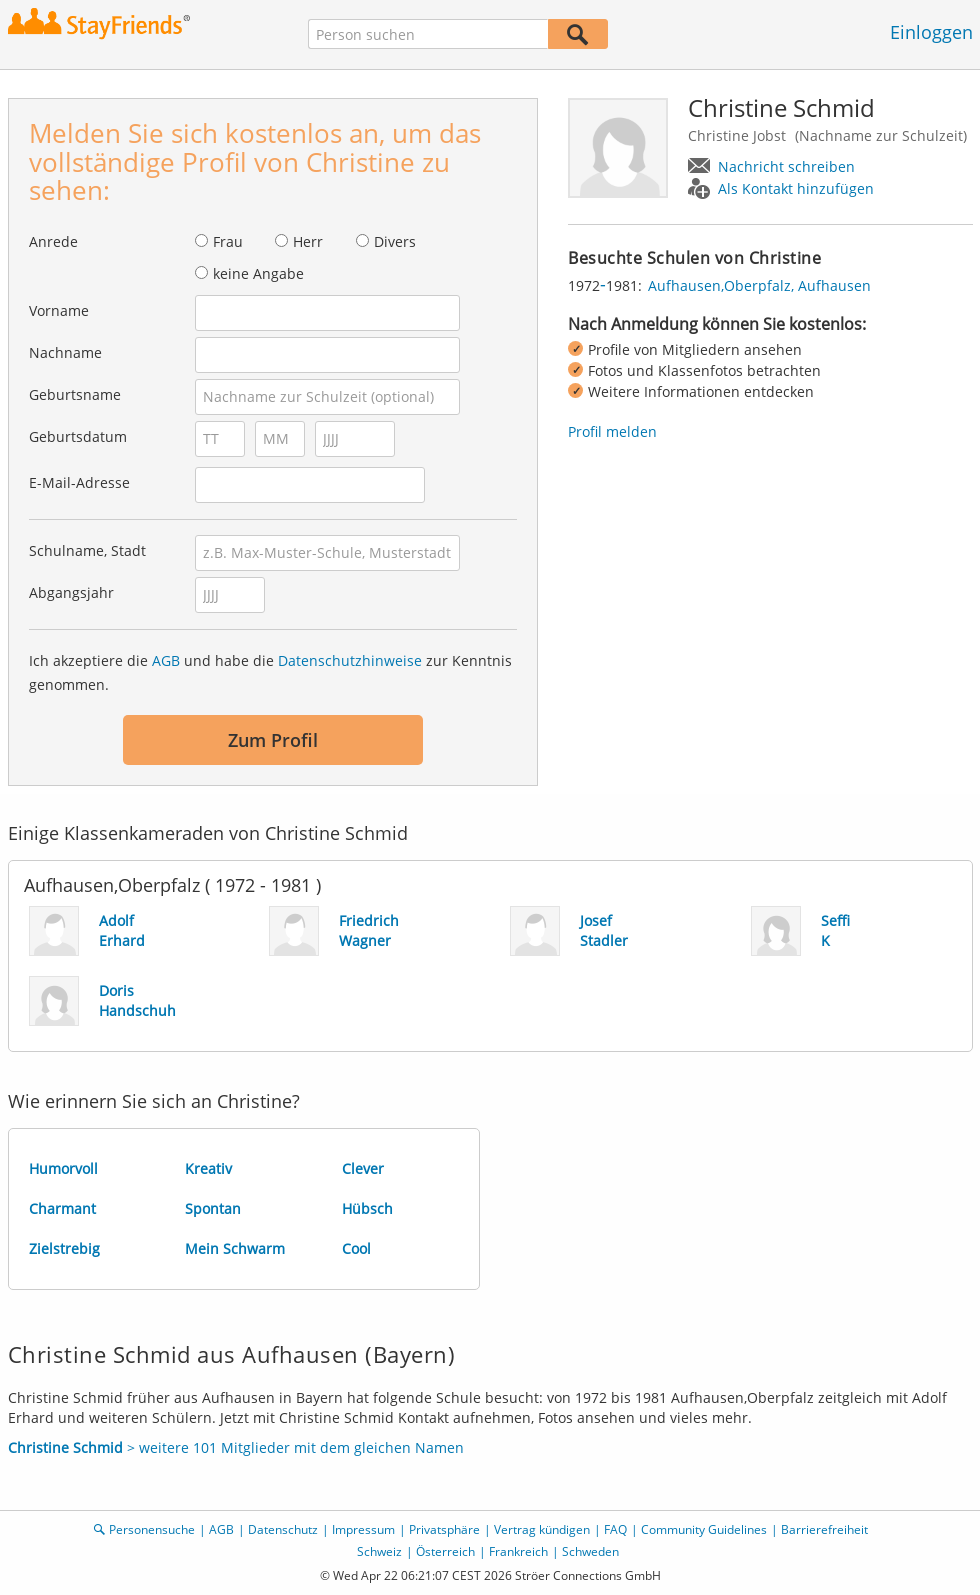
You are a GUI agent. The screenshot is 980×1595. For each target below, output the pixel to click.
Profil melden (612, 431)
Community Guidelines (704, 1529)
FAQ (615, 1529)
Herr (308, 241)
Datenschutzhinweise (350, 660)
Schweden (590, 1551)
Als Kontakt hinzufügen (796, 188)
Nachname (65, 352)
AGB (166, 660)
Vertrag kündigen (542, 1529)
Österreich (445, 1551)
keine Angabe (258, 273)
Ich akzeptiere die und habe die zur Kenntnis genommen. (270, 672)
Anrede (53, 241)
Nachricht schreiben (786, 166)
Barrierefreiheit (824, 1529)
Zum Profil (273, 740)
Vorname (59, 310)
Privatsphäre (444, 1529)
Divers (395, 241)
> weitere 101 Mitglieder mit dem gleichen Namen (236, 1447)
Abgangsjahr (71, 592)
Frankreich (518, 1551)
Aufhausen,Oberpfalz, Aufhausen (759, 285)
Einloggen (931, 32)
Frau (228, 241)
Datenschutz (283, 1529)
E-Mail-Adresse (79, 482)
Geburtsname (75, 394)
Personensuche (152, 1529)
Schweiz (379, 1551)
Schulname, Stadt (87, 550)
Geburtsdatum (78, 436)
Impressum (363, 1529)
